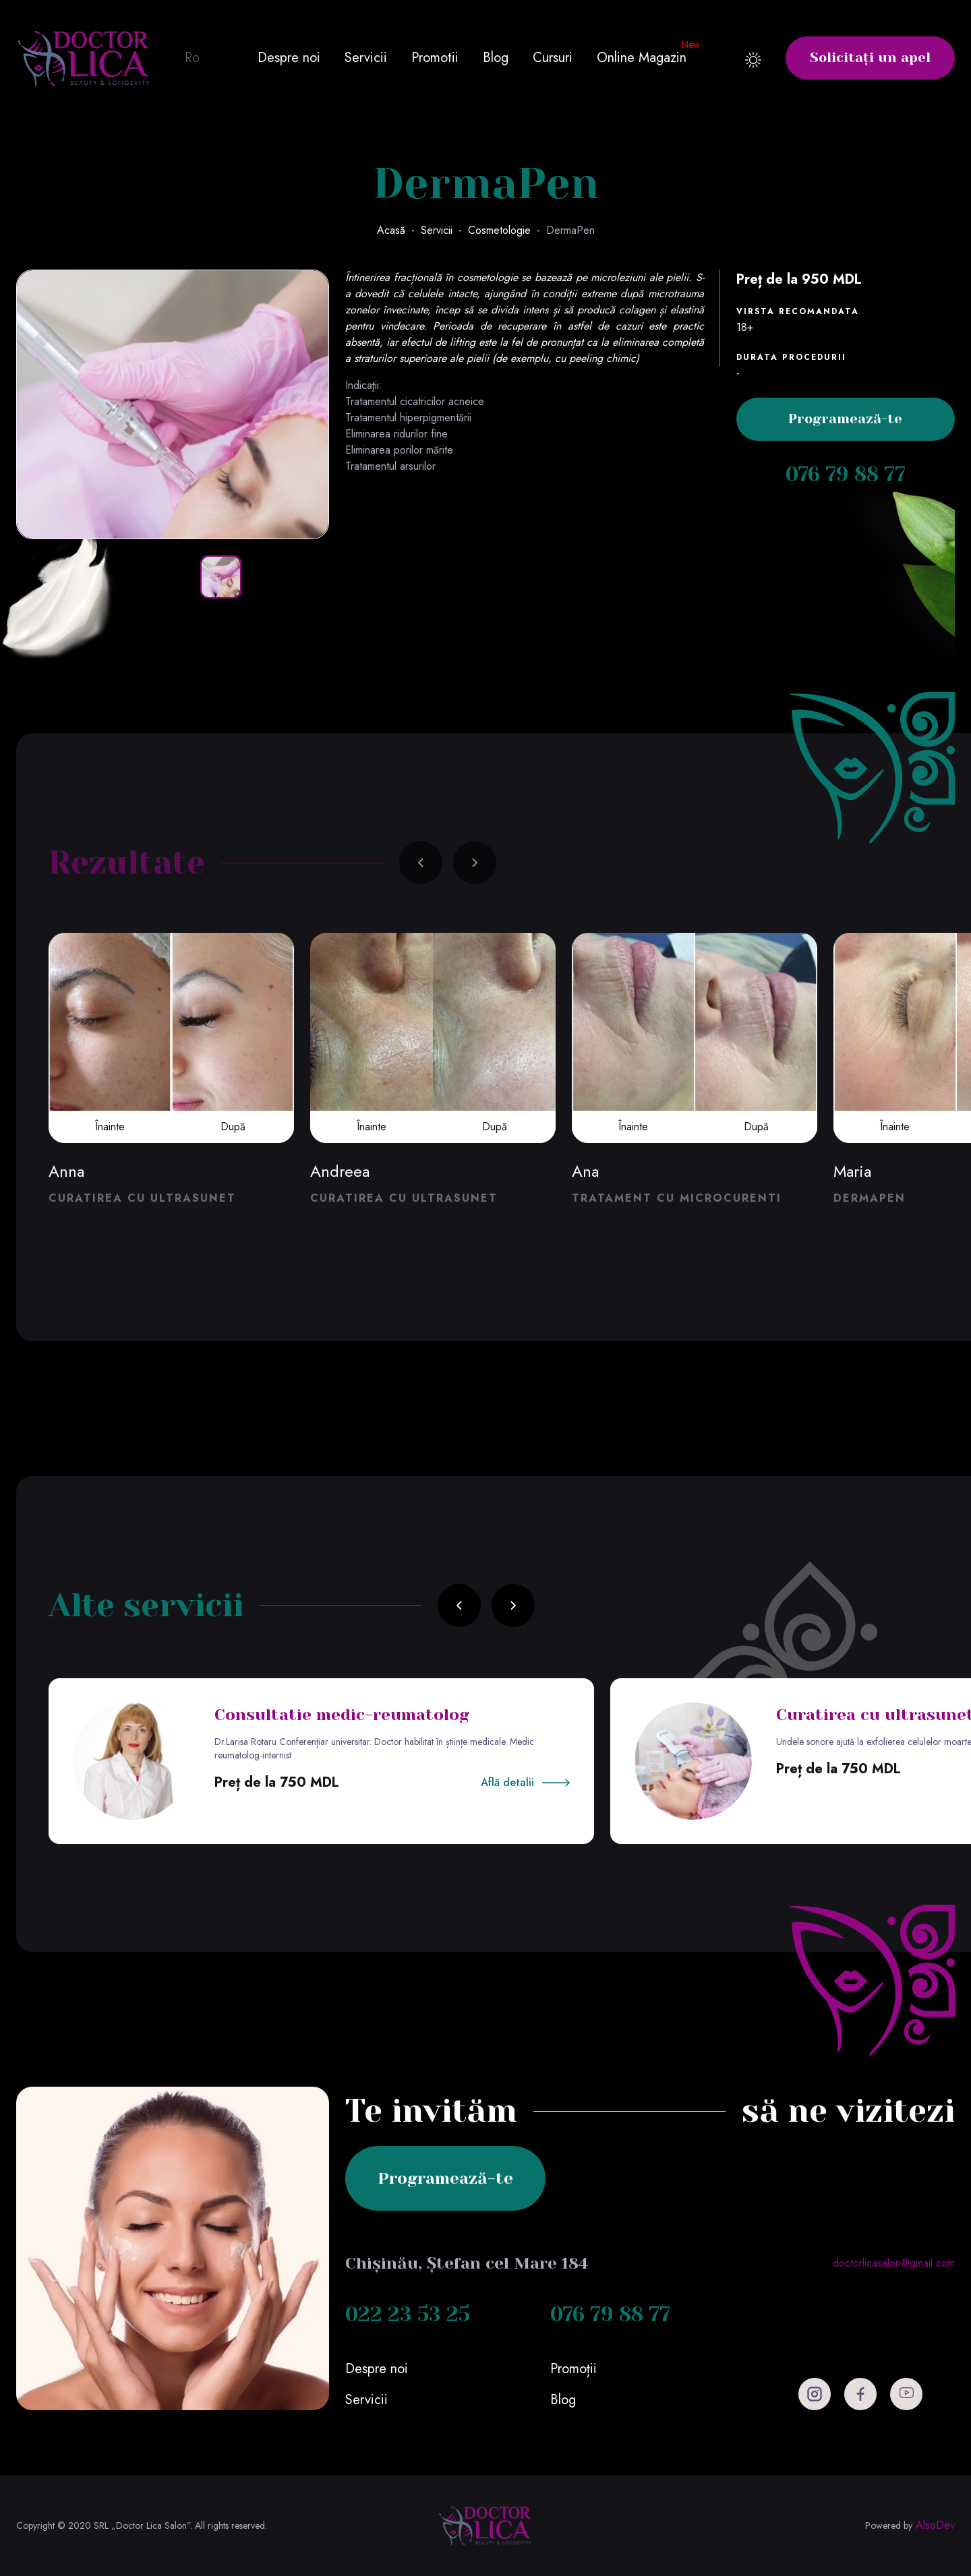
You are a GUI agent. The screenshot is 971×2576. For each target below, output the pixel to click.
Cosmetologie (499, 230)
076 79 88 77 (846, 474)
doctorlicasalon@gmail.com (894, 2263)
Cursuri (552, 57)
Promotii (435, 57)
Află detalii (507, 1782)
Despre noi (289, 57)
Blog (495, 57)
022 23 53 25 (407, 2314)
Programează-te (845, 419)
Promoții (573, 2369)
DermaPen (570, 230)
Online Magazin (641, 57)
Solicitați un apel (870, 57)
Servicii (366, 57)
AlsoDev (935, 2525)
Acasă (391, 230)
